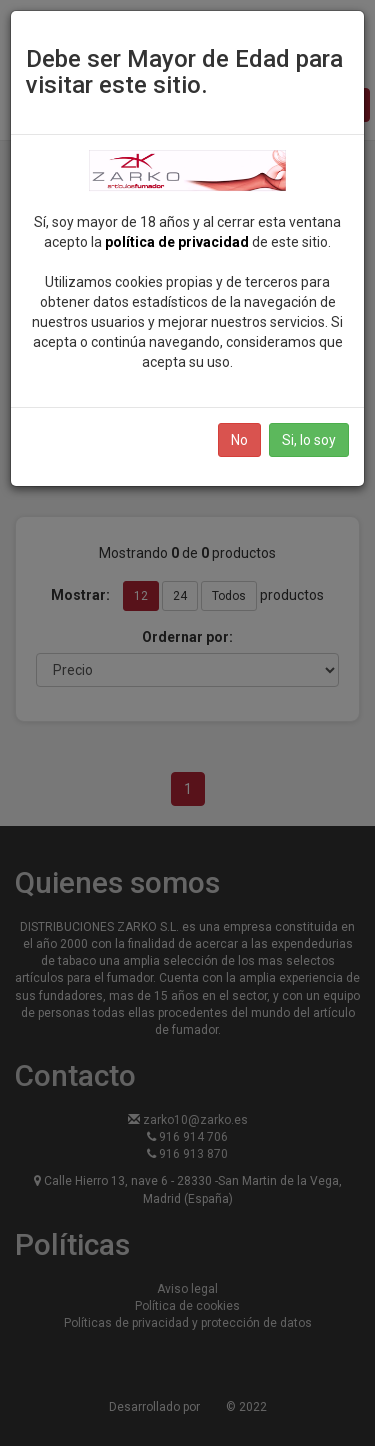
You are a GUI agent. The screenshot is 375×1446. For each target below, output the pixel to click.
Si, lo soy (309, 440)
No (239, 440)
